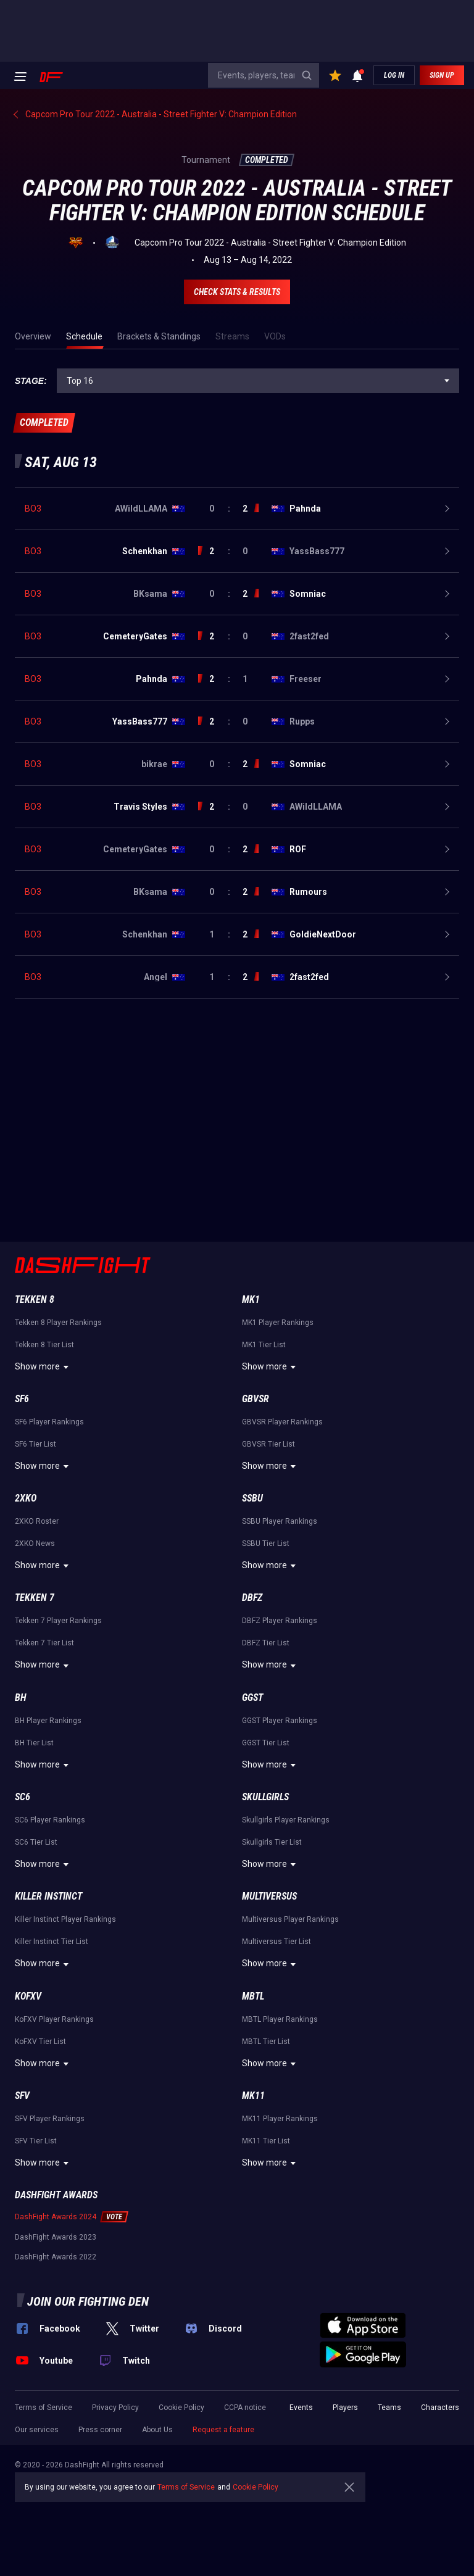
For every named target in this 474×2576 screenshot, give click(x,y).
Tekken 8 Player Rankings (58, 1322)
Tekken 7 (34, 1597)
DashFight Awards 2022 (55, 2257)
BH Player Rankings (48, 1720)
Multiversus (269, 1896)
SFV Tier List (36, 2141)
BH (21, 1697)
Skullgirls (265, 1797)
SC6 (22, 1797)
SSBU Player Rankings (279, 1521)
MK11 (253, 2095)
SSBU (252, 1498)
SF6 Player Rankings (49, 1422)
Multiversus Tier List (276, 1941)
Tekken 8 (34, 1299)
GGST (252, 1697)
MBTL (253, 1996)
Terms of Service (43, 2407)
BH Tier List (34, 1743)
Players (345, 2407)
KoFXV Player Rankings (54, 2019)
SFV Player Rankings (50, 2118)
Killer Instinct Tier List (51, 1941)
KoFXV (28, 1996)
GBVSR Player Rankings (282, 1422)
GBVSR (255, 1399)
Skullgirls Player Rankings (286, 1820)
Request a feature (223, 2429)
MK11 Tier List (266, 2141)
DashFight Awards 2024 (55, 2216)
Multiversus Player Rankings (290, 1919)
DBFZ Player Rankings (279, 1620)
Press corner (100, 2429)
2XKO (25, 1498)
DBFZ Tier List (265, 1643)
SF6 (22, 1399)
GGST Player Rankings (279, 1720)
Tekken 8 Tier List (44, 1344)
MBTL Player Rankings (280, 2019)
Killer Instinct (48, 1896)
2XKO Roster (37, 1521)
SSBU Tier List (265, 1543)
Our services (37, 2429)
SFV (22, 2095)
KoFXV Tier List (40, 2041)
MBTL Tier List (266, 2041)
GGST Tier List (265, 1743)
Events (301, 2407)
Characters (440, 2407)
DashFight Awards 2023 (55, 2237)
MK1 (251, 1299)
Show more (43, 1367)
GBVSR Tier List (268, 1444)
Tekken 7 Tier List (44, 1643)
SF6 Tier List (35, 1444)
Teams (389, 2407)
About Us (157, 2429)
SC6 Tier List (36, 1842)
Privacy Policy (115, 2407)
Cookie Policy (181, 2407)
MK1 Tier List (264, 1344)
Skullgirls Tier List (272, 1842)
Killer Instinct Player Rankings (65, 1919)
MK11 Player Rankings (280, 2118)
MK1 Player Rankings (278, 1322)
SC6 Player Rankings (50, 1820)
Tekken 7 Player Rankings (58, 1620)
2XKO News (35, 1543)
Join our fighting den (88, 2301)
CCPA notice (245, 2407)
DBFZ (252, 1597)
